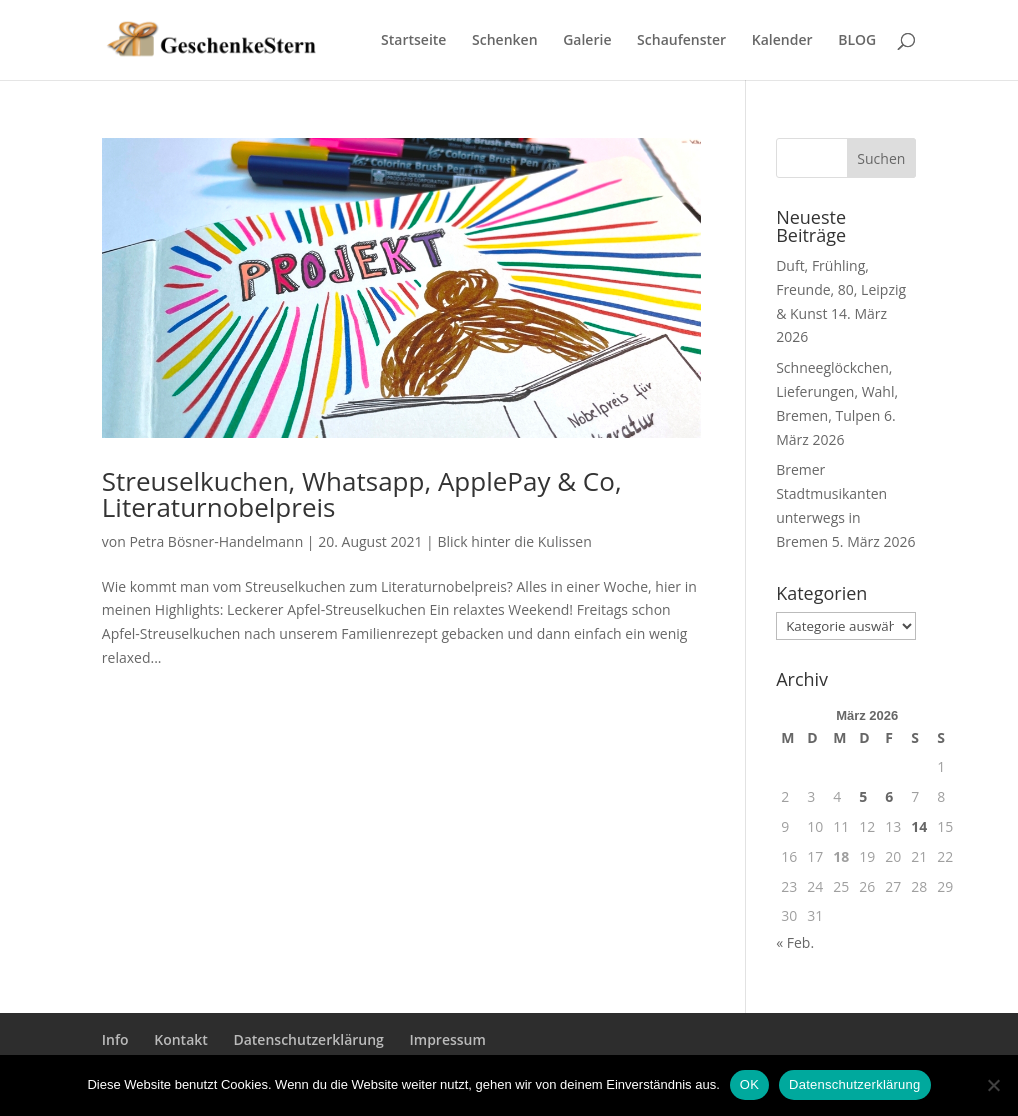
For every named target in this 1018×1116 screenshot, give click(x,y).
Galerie (587, 41)
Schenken (504, 41)
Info (115, 1039)
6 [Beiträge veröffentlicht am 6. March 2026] (889, 796)
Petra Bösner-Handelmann (216, 541)
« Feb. (795, 942)
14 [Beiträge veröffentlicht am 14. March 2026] (919, 826)
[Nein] (993, 1085)
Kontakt (181, 1039)
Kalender (782, 41)
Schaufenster (681, 41)
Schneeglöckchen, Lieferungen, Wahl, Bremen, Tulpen (837, 391)
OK (749, 1084)
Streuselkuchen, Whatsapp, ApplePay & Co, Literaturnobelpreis (362, 494)
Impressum (448, 1039)
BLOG (857, 41)
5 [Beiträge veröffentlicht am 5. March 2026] (863, 796)
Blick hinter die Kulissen (514, 541)
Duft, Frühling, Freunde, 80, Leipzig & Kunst (841, 289)
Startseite (413, 41)
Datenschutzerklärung (308, 1039)
